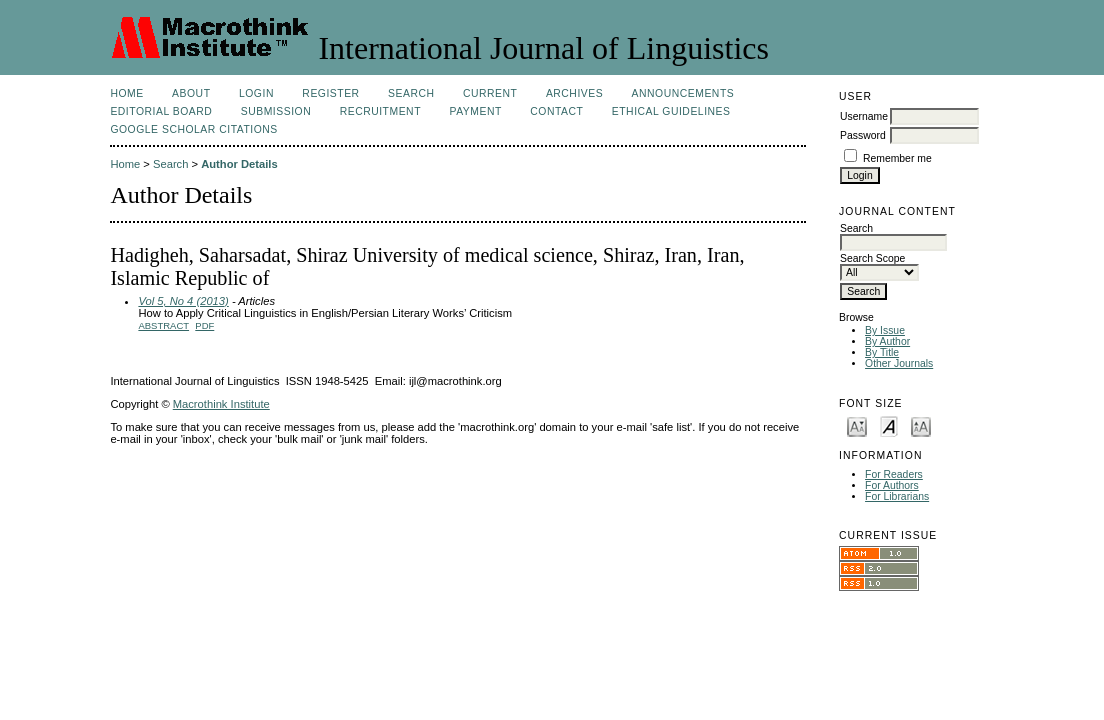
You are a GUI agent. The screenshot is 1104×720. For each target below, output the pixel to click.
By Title (882, 352)
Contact (556, 111)
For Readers (894, 474)
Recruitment (380, 111)
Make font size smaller (857, 425)
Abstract (163, 325)
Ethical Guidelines (671, 111)
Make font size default (889, 425)
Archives (574, 93)
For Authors (892, 485)
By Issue (885, 330)
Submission (276, 111)
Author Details (239, 164)
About (191, 93)
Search (411, 93)
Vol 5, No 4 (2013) (183, 301)
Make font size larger (921, 425)
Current (490, 93)
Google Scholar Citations (193, 129)
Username (864, 116)
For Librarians (897, 496)
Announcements (683, 93)
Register (330, 93)
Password (863, 135)
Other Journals (899, 363)
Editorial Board (161, 111)
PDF (204, 325)
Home (126, 93)
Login (256, 93)
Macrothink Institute (221, 404)
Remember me (897, 158)
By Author (887, 341)
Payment (475, 111)
